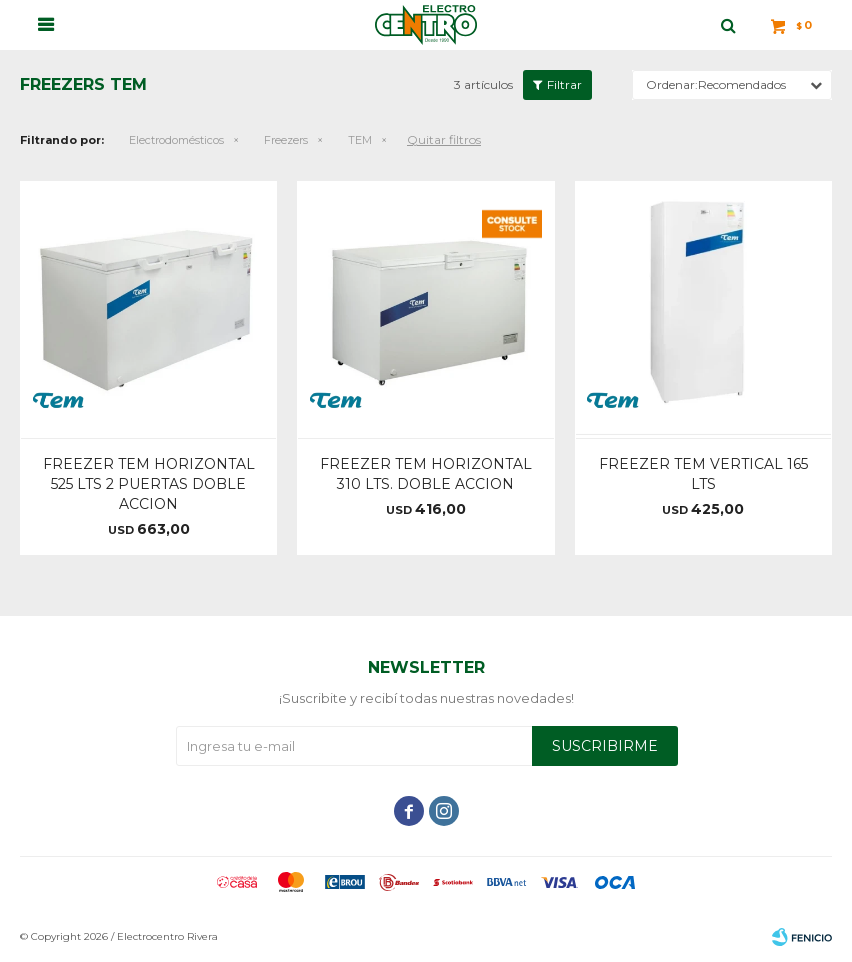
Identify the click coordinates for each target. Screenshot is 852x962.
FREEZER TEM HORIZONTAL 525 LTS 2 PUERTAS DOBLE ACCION (149, 484)
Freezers (286, 140)
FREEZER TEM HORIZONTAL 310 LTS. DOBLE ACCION (426, 474)
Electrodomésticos (176, 140)
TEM (360, 140)
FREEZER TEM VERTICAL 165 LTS (703, 474)
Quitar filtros (444, 139)
